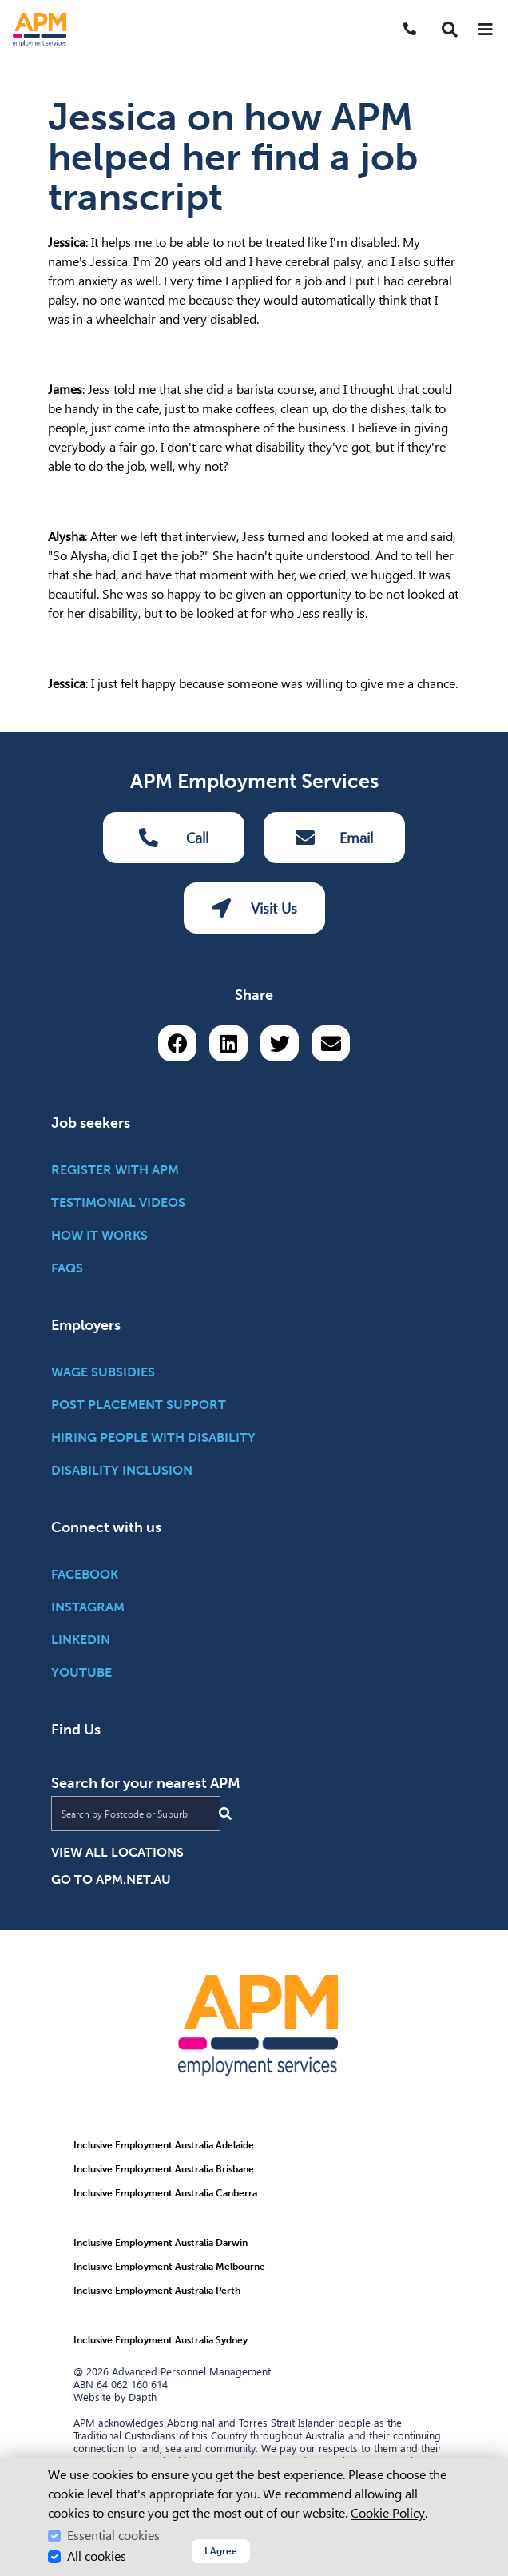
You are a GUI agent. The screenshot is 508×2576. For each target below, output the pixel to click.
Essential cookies (113, 2535)
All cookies (96, 2556)
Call (173, 837)
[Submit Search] (225, 1813)
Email (334, 837)
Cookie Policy (388, 2513)
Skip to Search (6, 6)
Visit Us (254, 908)
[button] (449, 29)
